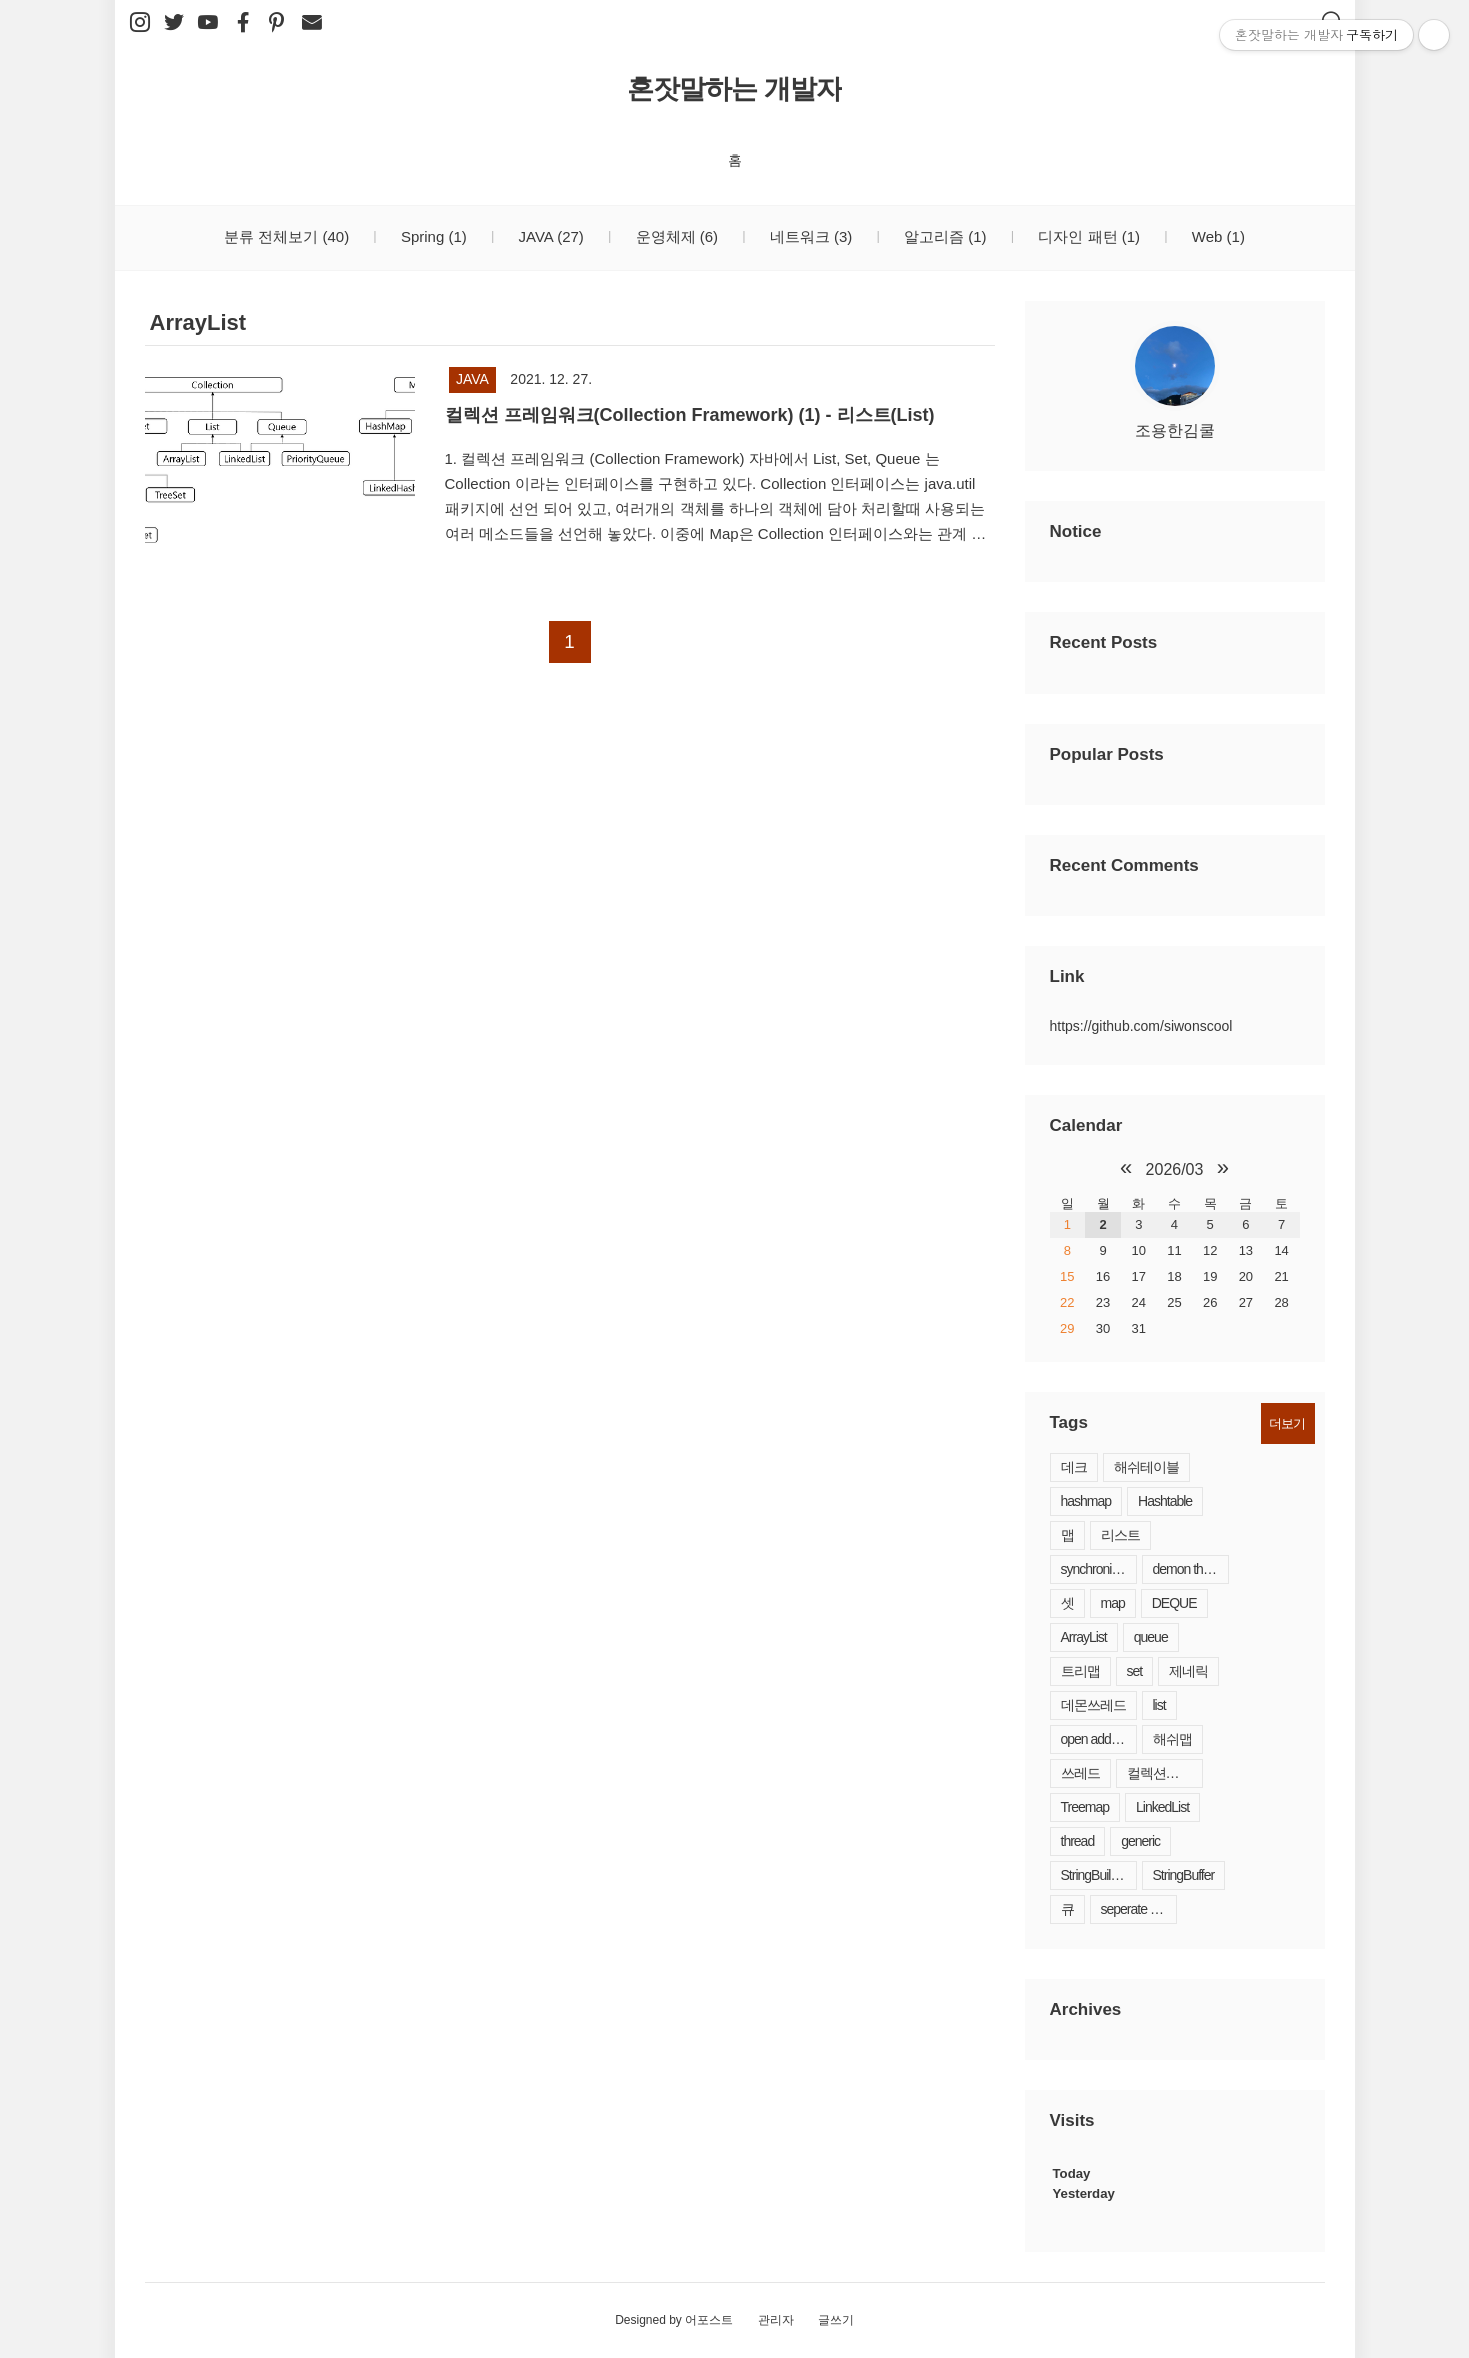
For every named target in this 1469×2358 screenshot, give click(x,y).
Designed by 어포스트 (674, 2320)
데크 (1074, 1467)
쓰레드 (1080, 1773)
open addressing (1099, 1739)
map (1113, 1603)
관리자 (776, 2320)
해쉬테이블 (1146, 1467)
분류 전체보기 (286, 236)
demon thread (1190, 1569)
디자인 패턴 (1087, 236)
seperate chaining (1139, 1909)
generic (1140, 1841)
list (1159, 1705)
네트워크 (809, 236)
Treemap (1085, 1807)
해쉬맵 (1172, 1739)
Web (1216, 236)
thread (1078, 1841)
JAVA (548, 236)
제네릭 (1188, 1671)
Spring (432, 236)
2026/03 (1175, 1169)
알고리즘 (943, 236)
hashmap (1086, 1501)
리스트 (1120, 1535)
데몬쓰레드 (1093, 1705)
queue (1151, 1637)
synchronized (1096, 1569)
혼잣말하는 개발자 (734, 89)
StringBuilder (1094, 1875)
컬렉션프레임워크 (1165, 1773)
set (1135, 1671)
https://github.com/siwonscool (1141, 1026)
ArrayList (1084, 1637)
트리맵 (1080, 1671)
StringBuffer (1184, 1875)
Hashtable (1165, 1501)
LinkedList (1162, 1807)
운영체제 (674, 236)
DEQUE (1174, 1603)
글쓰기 (836, 2320)
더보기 (1287, 1423)
